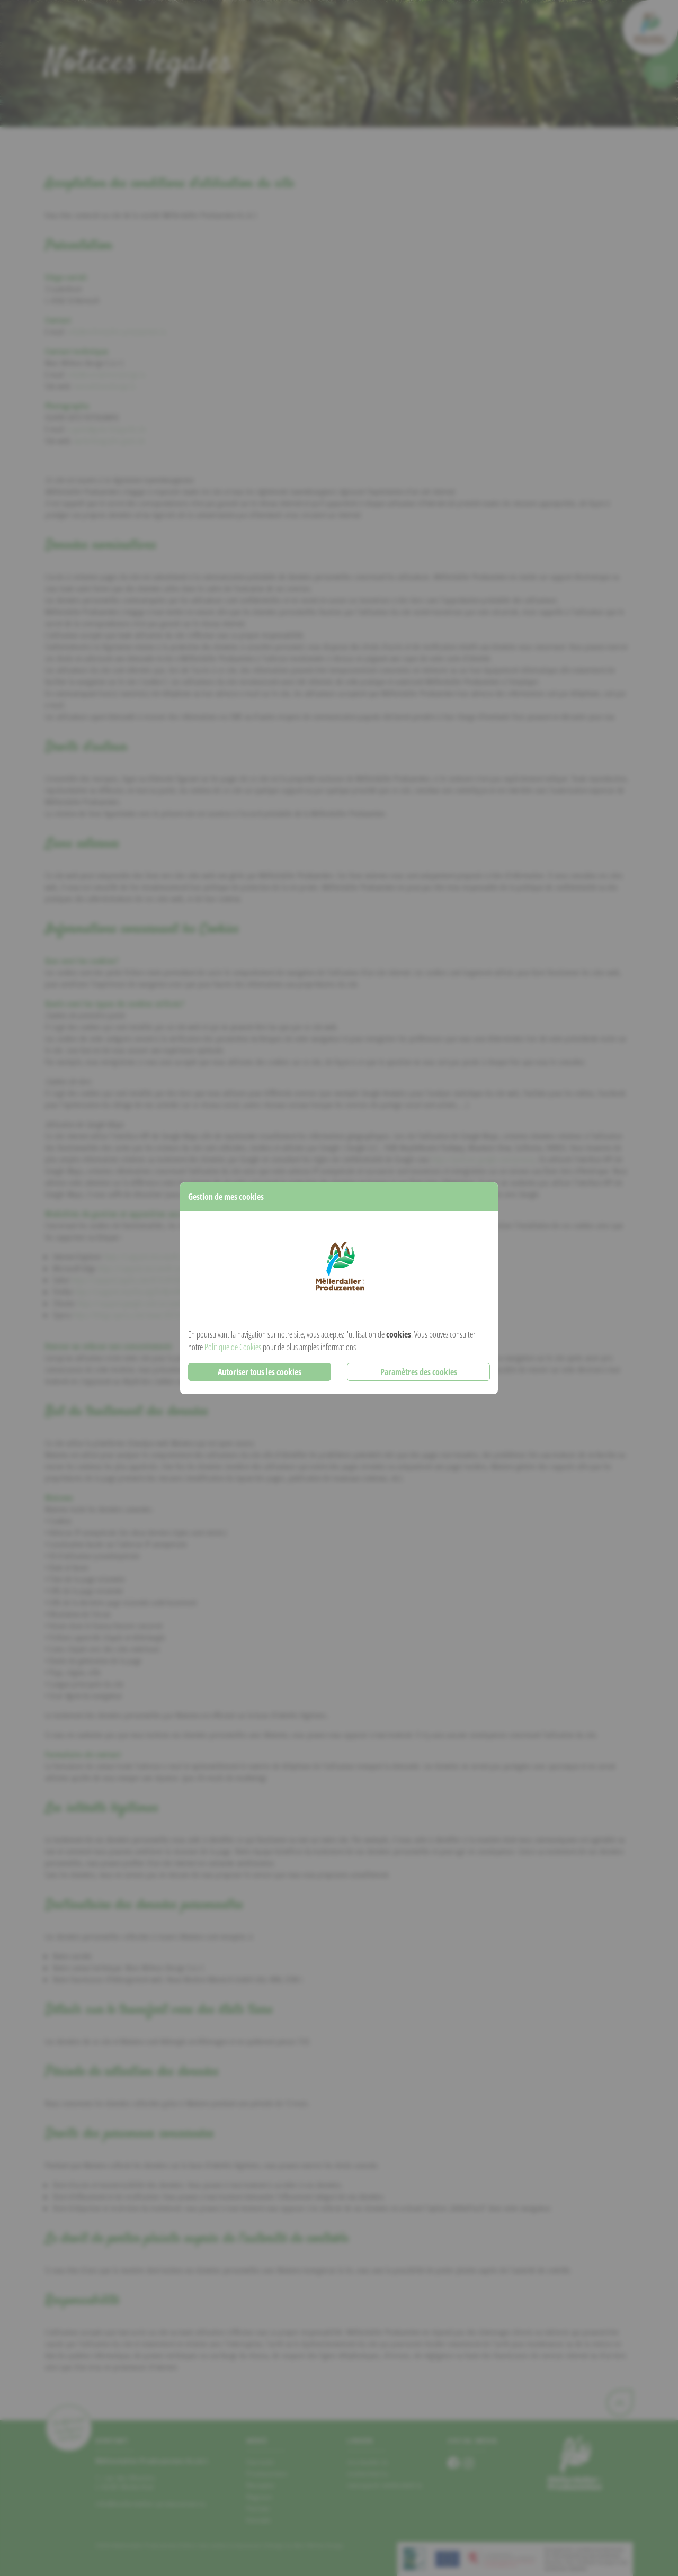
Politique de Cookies (232, 1347)
